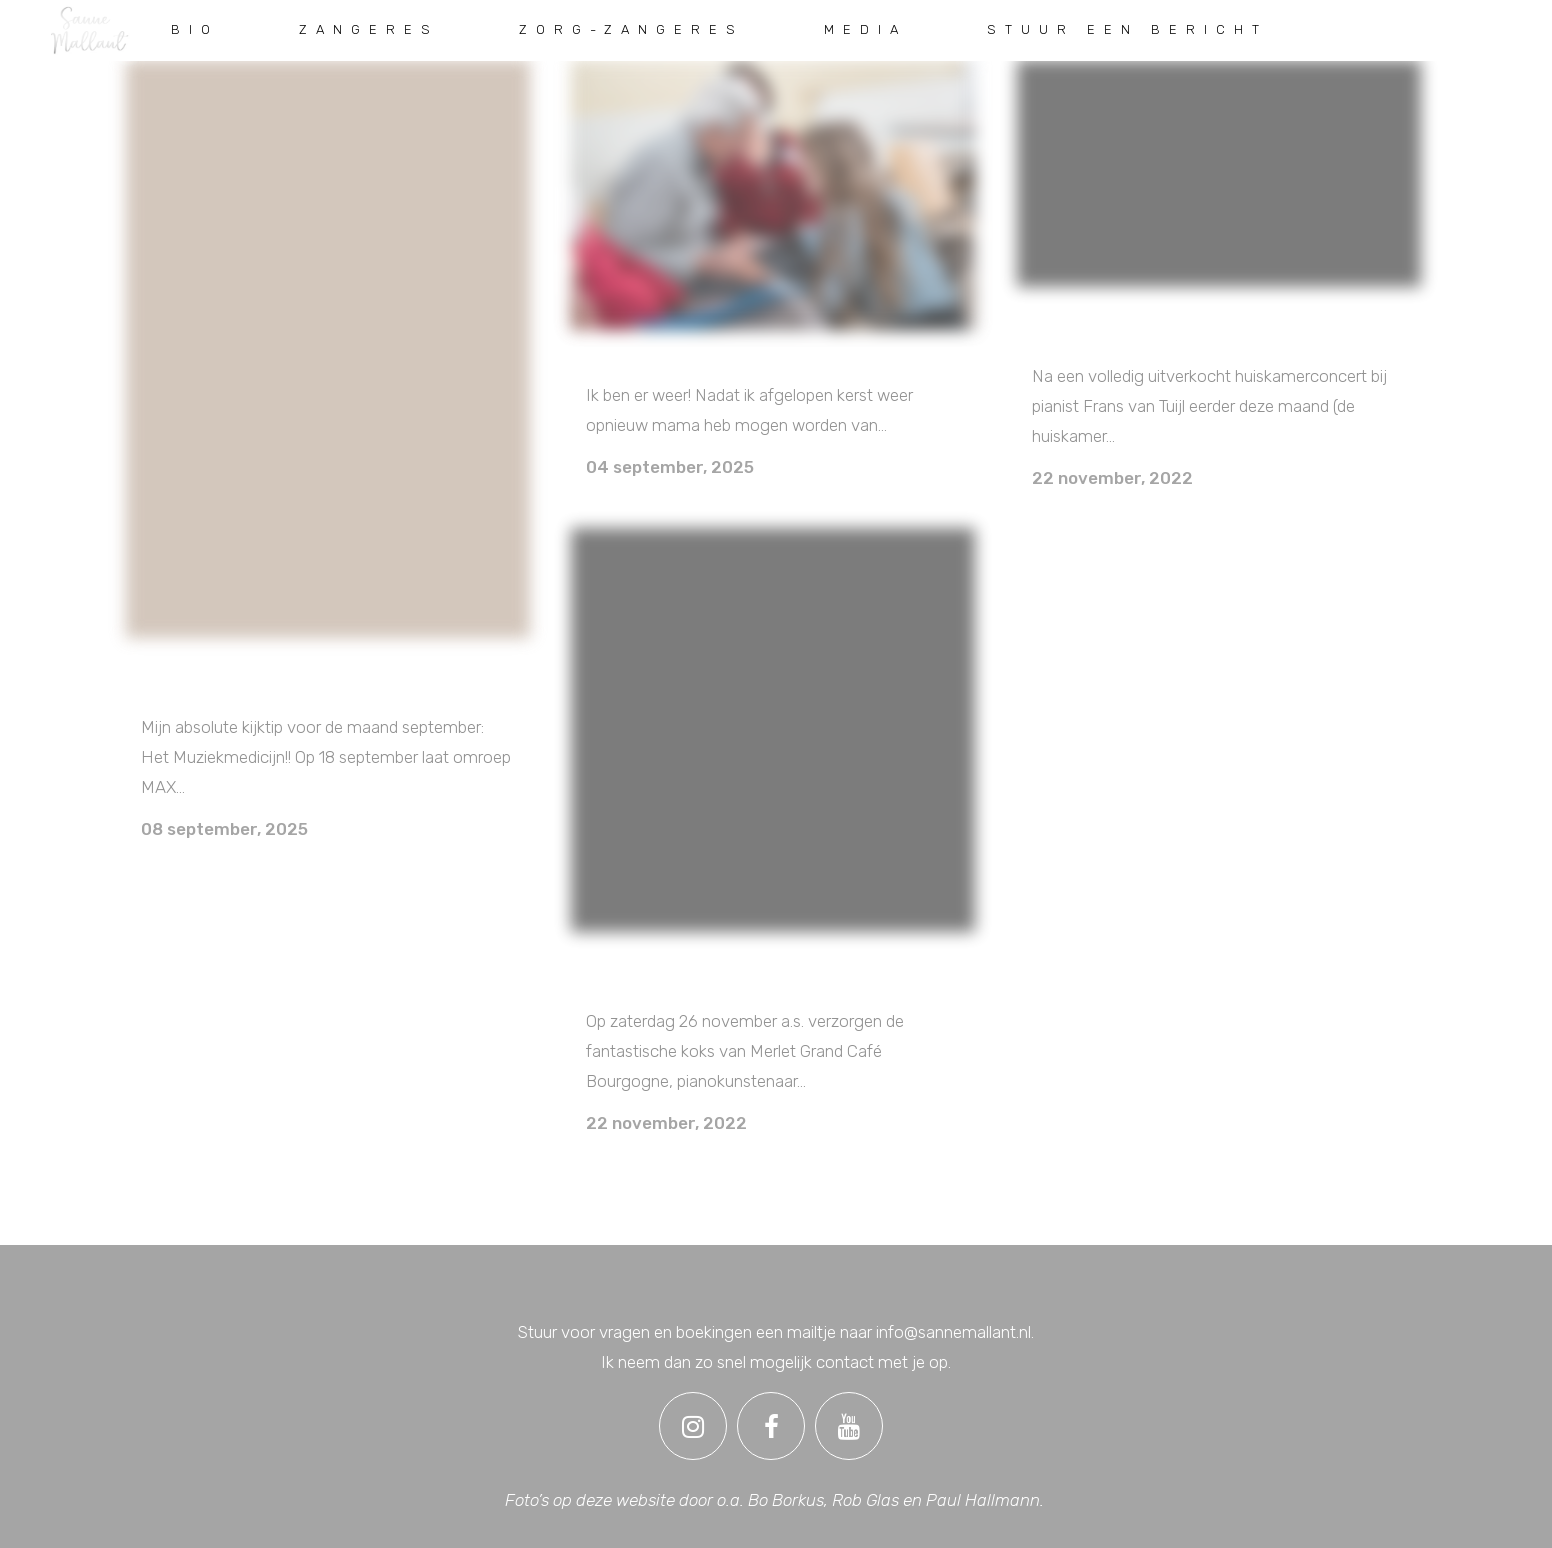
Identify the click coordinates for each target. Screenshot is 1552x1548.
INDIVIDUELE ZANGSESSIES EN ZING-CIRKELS (770, 358)
